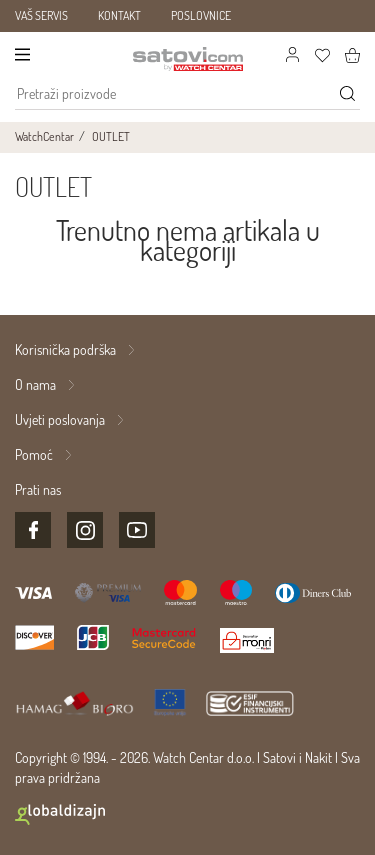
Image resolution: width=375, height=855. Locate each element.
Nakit (318, 757)
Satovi (279, 757)
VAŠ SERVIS (41, 15)
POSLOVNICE (201, 15)
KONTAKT (119, 15)
